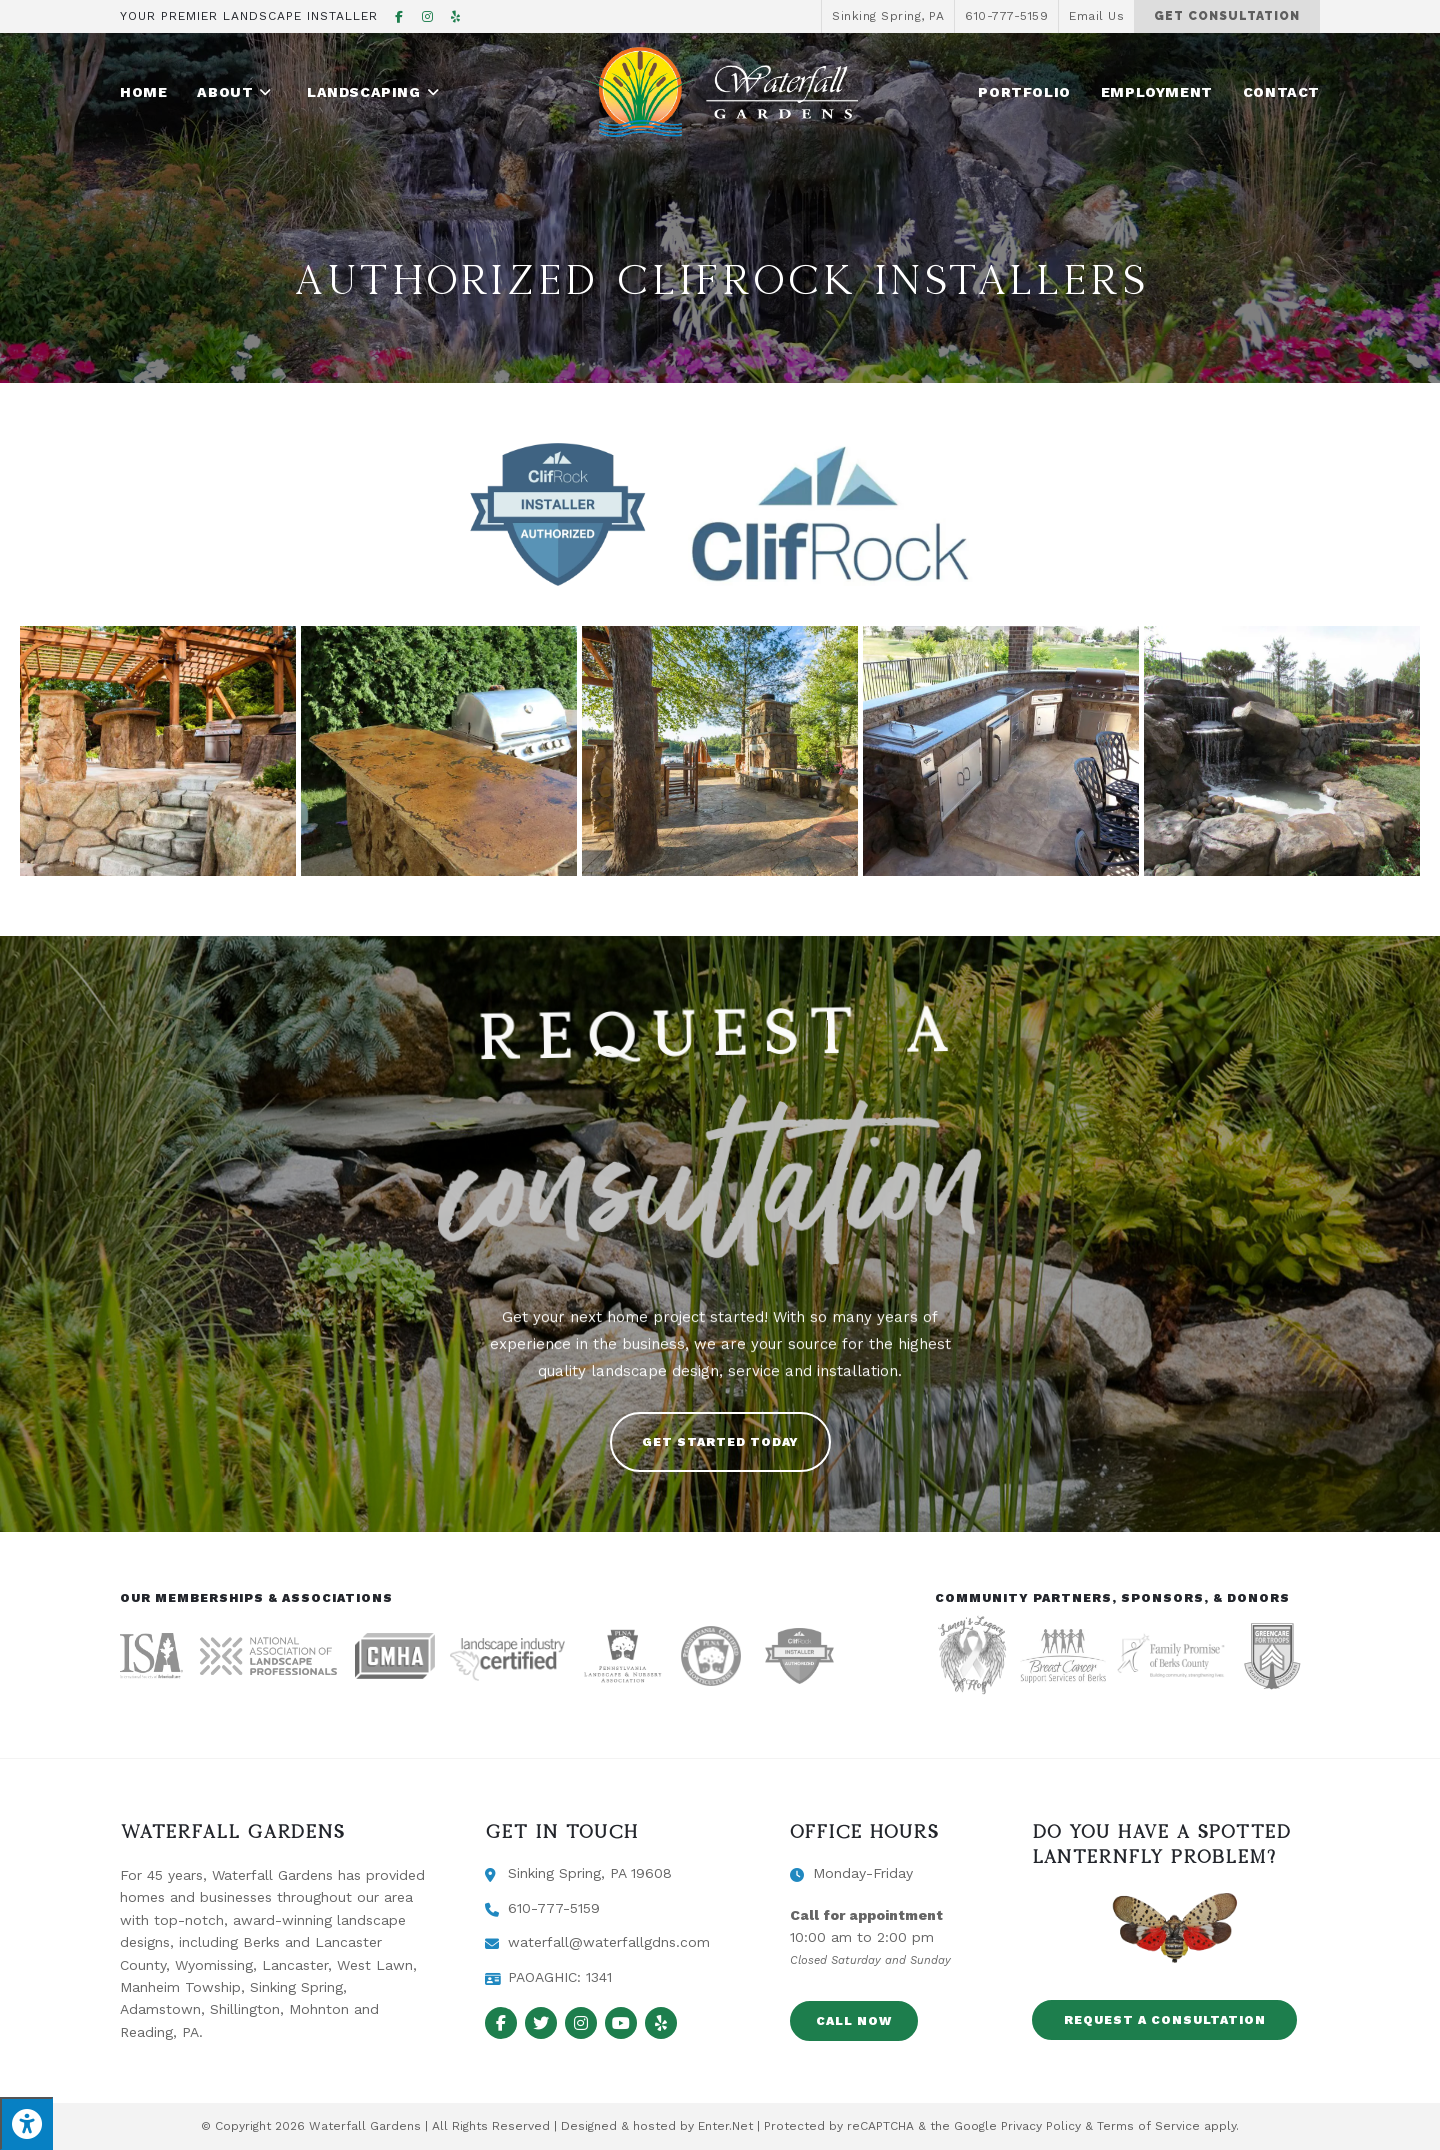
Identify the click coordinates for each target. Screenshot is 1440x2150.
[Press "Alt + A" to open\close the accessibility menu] (26, 2123)
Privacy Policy (1041, 2126)
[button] (720, 1442)
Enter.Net (725, 2126)
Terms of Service (1148, 2126)
